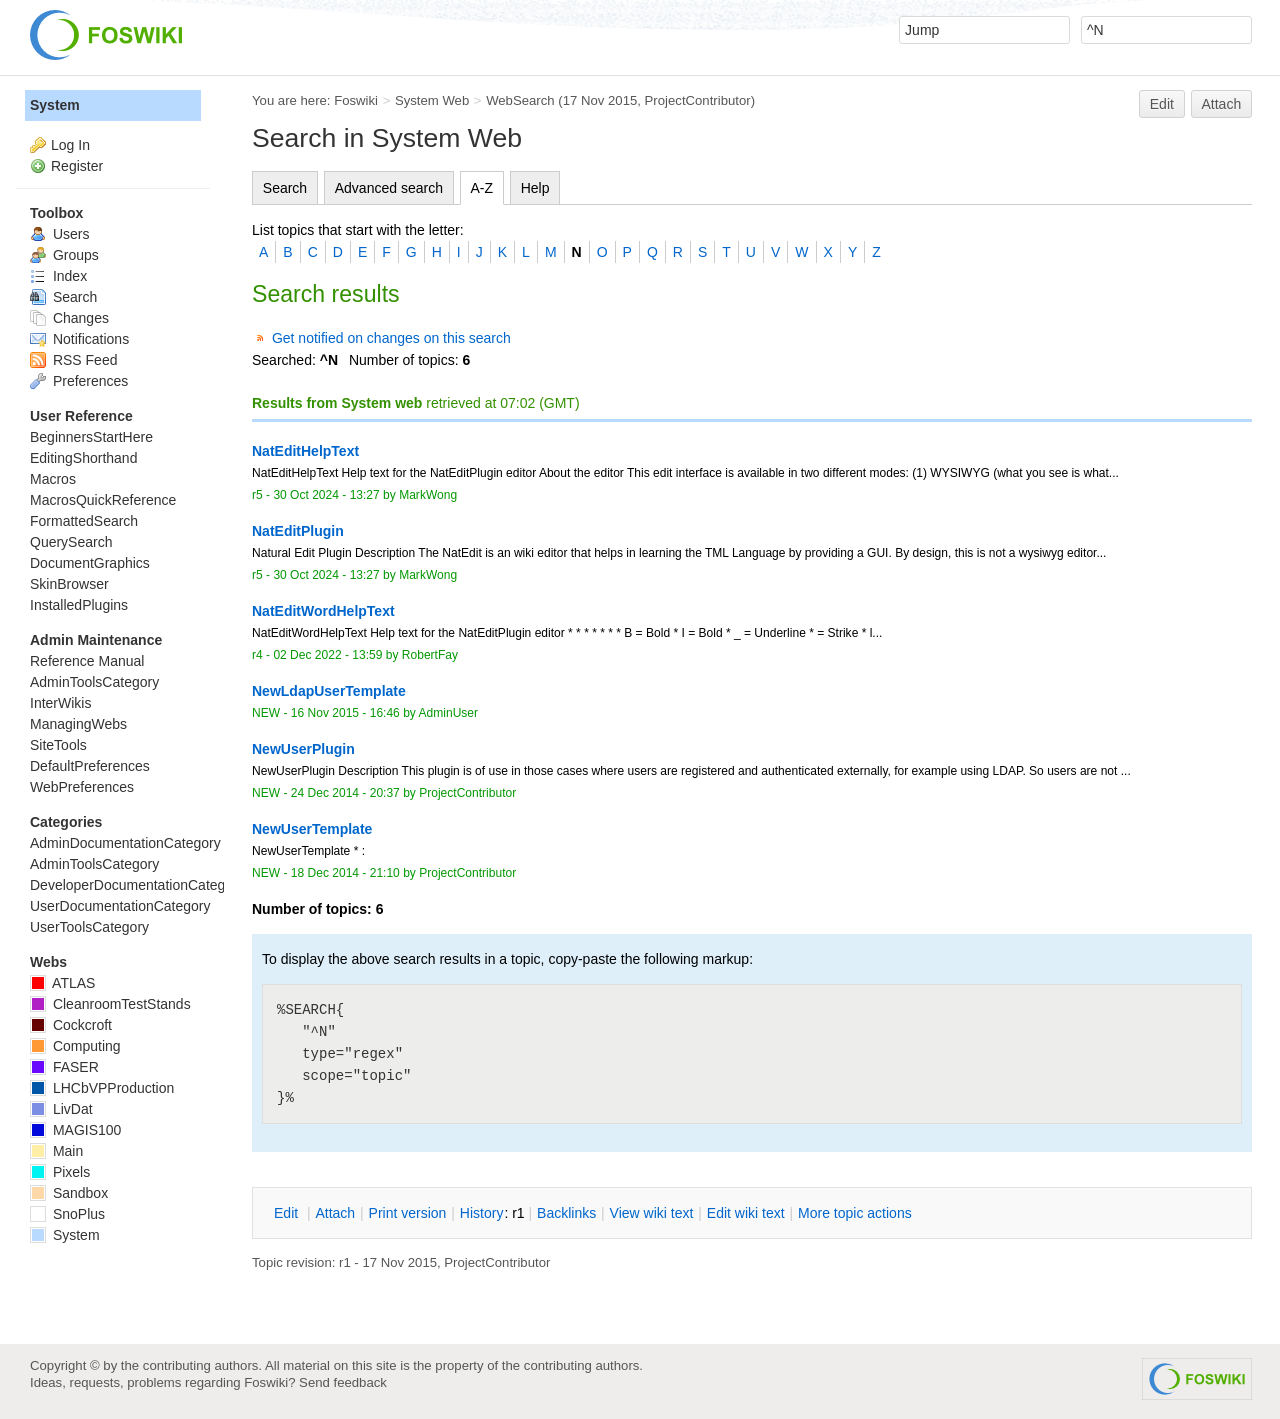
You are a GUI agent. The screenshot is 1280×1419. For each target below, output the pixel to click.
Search (285, 188)
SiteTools (58, 745)
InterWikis (60, 703)
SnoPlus (67, 1214)
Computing (75, 1046)
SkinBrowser (69, 584)
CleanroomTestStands (110, 1004)
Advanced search (389, 188)
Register (77, 166)
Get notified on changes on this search (391, 338)
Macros (53, 479)
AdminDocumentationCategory (125, 843)
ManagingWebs (78, 724)
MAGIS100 (75, 1130)
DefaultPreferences (90, 766)
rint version (408, 1213)
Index (58, 276)
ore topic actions (855, 1213)
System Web (432, 100)
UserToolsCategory (89, 927)
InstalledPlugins (79, 605)
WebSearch (520, 100)
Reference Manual (87, 661)
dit (288, 1213)
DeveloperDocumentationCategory (137, 885)
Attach (1222, 104)
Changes (69, 318)
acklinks (566, 1213)
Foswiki (356, 100)
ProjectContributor (698, 100)
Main (56, 1151)
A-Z (482, 188)
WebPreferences (82, 787)
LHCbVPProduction (102, 1088)
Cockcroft (71, 1025)
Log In (70, 145)
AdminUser (449, 713)
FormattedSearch (84, 521)
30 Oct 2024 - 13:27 (326, 495)
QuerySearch (71, 542)
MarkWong (428, 495)
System (55, 105)
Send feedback (343, 1382)
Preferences (79, 381)
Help (535, 188)
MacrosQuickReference (103, 500)
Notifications (79, 339)
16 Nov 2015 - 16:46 (345, 713)
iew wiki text (652, 1213)
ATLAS (62, 983)
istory (482, 1213)
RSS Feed (73, 360)
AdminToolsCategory (94, 682)
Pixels (60, 1172)
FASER (64, 1067)
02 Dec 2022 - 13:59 (327, 655)
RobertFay (430, 655)
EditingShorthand (83, 458)
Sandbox (69, 1193)
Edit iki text (746, 1213)
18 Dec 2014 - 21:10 (345, 873)
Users (59, 234)
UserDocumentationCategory (120, 906)
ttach (335, 1213)
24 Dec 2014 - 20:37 (345, 793)
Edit (1162, 104)
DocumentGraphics (90, 563)
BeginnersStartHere (91, 437)
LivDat (61, 1109)
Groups (64, 255)
